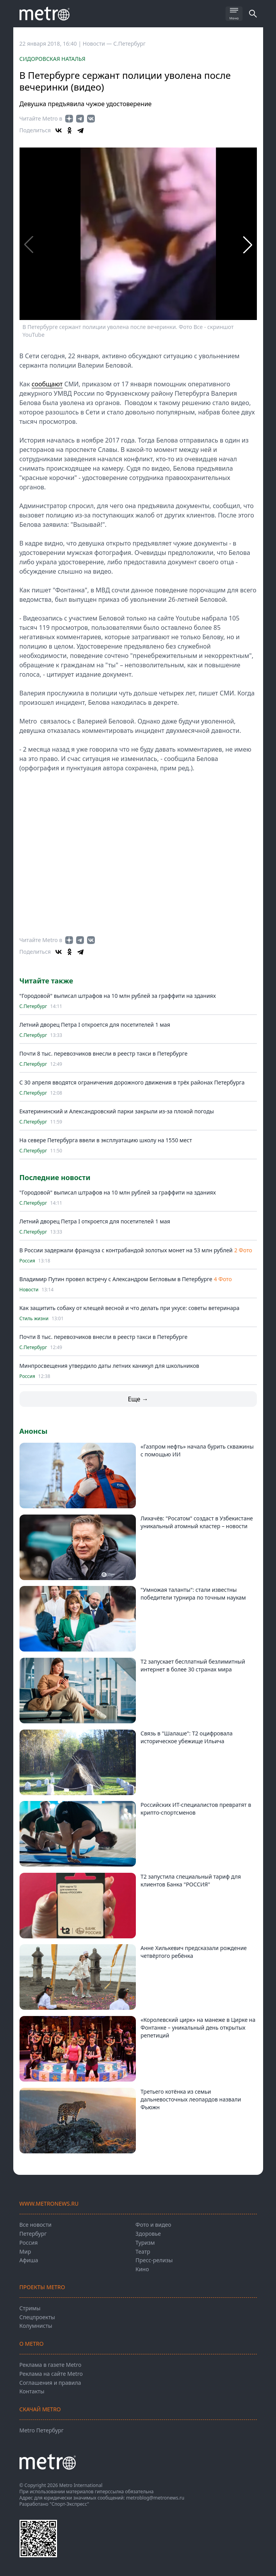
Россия (27, 1261)
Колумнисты (36, 2325)
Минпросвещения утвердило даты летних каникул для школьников (109, 1365)
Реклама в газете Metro (51, 2364)
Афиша (29, 2260)
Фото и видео (153, 2224)
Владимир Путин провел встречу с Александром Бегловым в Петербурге (116, 1279)
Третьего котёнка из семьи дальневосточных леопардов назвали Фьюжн (191, 2099)
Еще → (138, 1399)
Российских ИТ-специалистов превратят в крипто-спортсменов (196, 1808)
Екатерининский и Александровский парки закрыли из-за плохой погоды (117, 1111)
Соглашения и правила (50, 2382)
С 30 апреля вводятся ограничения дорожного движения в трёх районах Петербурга (132, 1082)
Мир (25, 2251)
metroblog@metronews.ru (155, 2497)
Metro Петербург (42, 2430)
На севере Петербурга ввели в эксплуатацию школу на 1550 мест (106, 1140)
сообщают (47, 384)
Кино (142, 2269)
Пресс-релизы (154, 2260)
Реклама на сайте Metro (51, 2373)
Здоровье (148, 2233)
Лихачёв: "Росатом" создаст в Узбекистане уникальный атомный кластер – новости (197, 1522)
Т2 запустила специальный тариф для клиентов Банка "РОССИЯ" (191, 1880)
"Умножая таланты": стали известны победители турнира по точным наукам (193, 1593)
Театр (142, 2251)
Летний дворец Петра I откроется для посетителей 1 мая (95, 1024)
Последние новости (55, 1177)
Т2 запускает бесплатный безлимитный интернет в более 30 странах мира (193, 1665)
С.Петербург (129, 43)
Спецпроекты (37, 2317)
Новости (29, 1290)
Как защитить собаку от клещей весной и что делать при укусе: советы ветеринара (130, 1308)
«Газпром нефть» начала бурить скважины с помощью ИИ (197, 1450)
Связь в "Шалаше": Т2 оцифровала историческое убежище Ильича (187, 1737)
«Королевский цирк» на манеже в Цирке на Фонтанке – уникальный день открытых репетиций (198, 2027)
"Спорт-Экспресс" (69, 2504)
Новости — (98, 43)
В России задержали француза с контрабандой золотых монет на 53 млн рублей (126, 1250)
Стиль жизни (34, 1319)
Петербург (33, 2233)
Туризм (145, 2242)
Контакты (32, 2391)
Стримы (30, 2308)
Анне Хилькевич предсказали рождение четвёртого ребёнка (194, 1951)
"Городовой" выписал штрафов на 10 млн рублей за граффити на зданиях (118, 995)
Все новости (36, 2224)
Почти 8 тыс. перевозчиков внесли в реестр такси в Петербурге (104, 1053)
